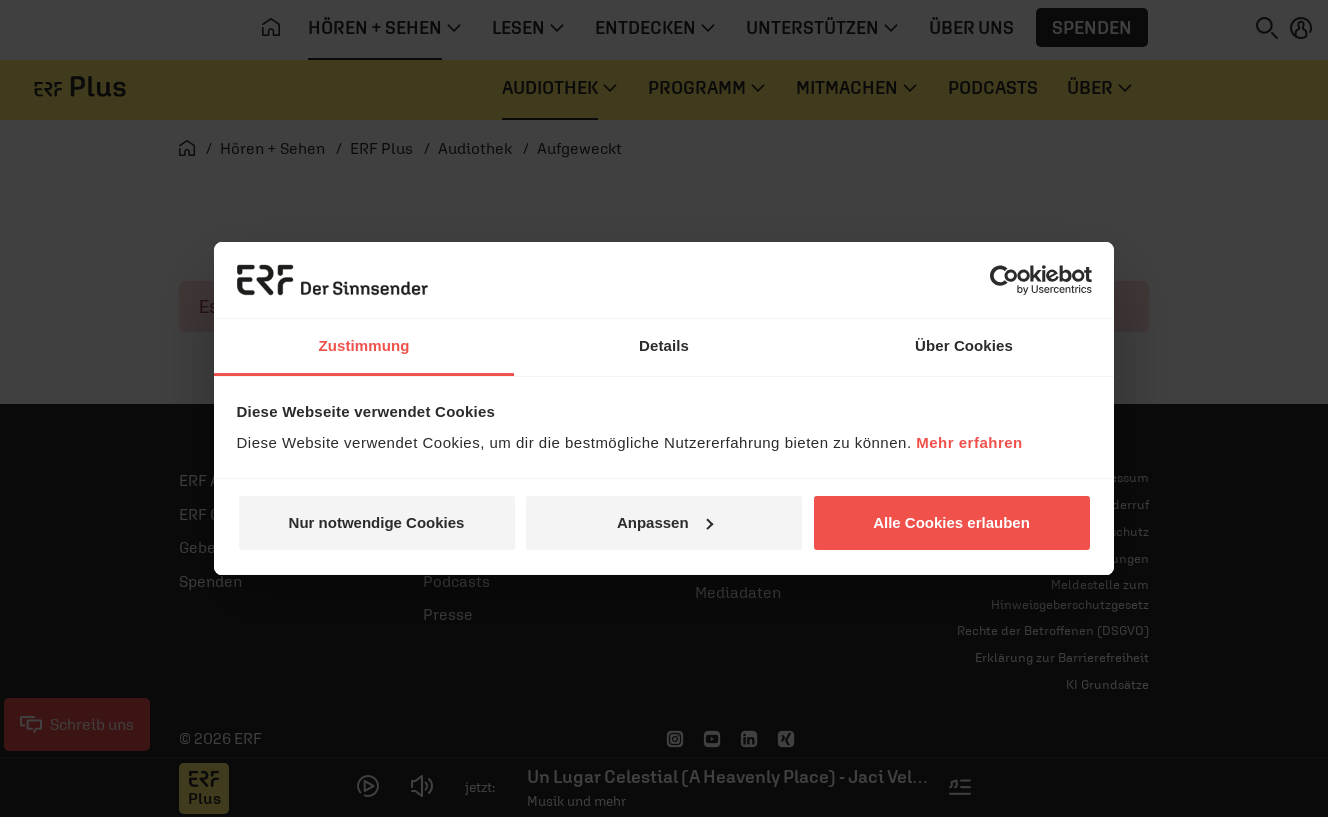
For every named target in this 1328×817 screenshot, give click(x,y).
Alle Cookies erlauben (951, 522)
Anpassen (665, 522)
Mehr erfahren (969, 442)
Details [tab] (664, 345)
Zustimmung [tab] (364, 345)
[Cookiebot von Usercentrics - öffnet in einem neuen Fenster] (1004, 280)
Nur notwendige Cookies (377, 522)
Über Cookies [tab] (964, 345)
